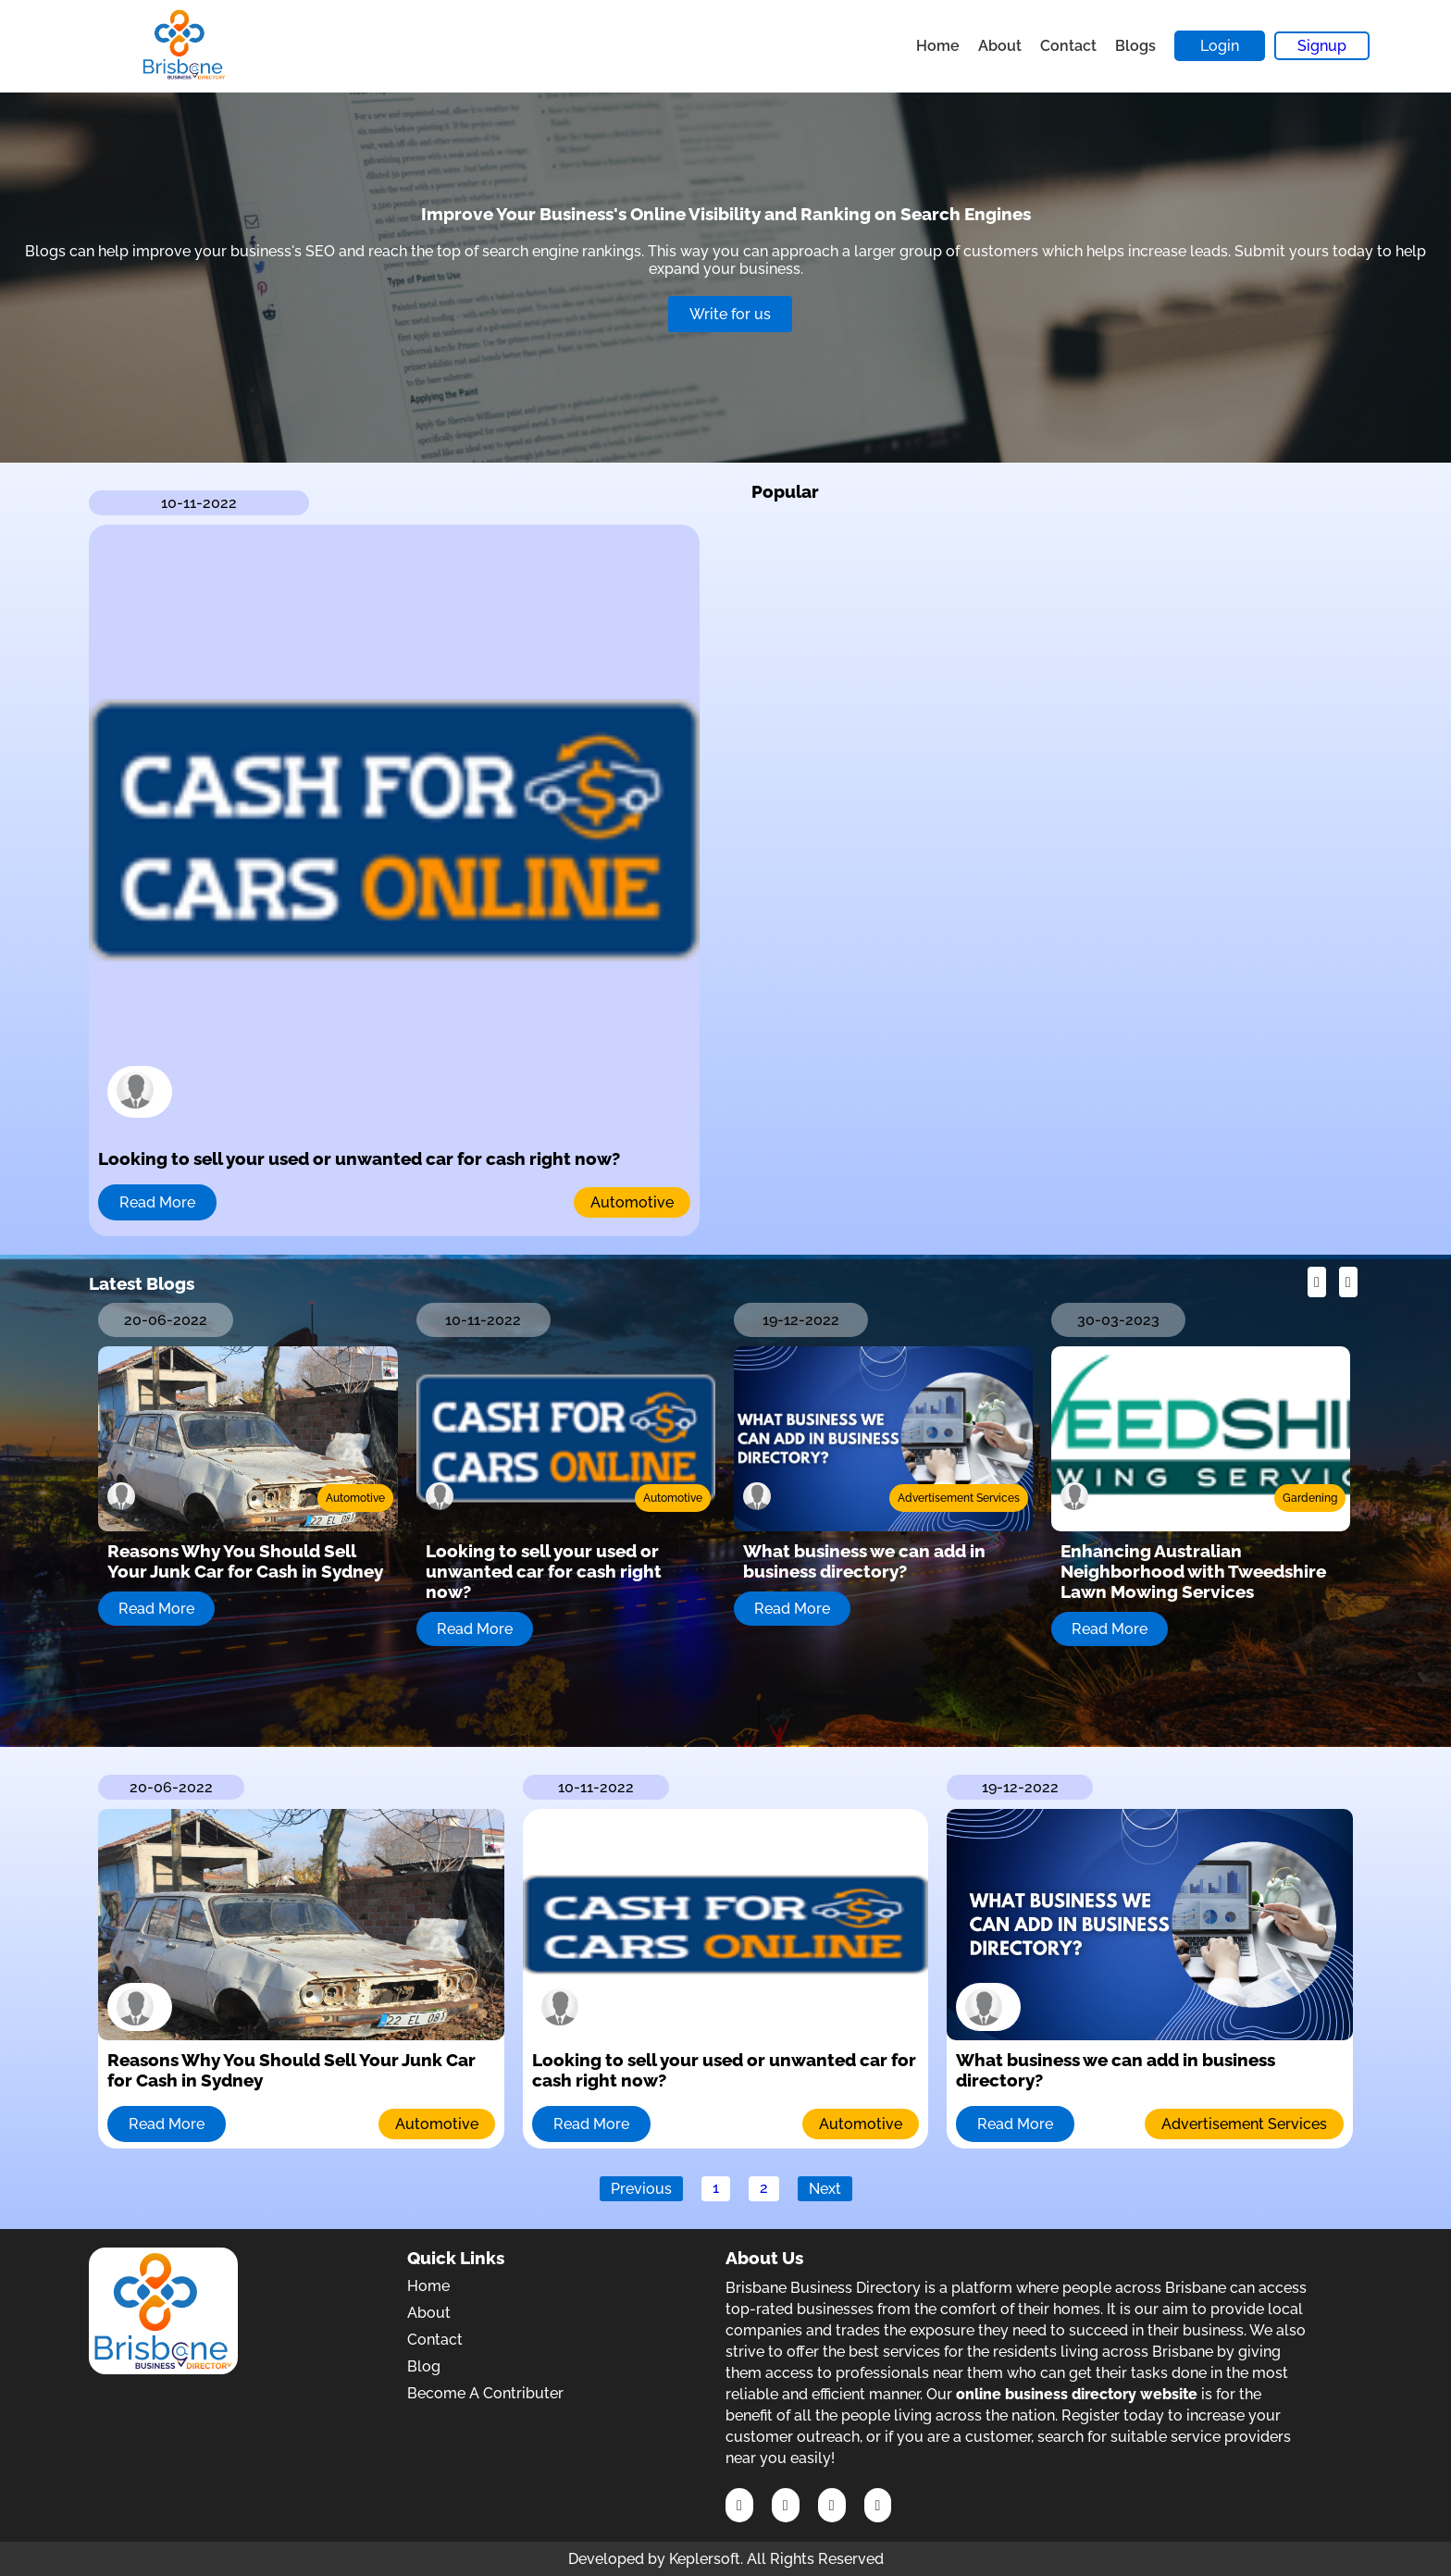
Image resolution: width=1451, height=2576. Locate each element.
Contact (1068, 46)
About (1000, 46)
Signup (1321, 46)
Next (825, 2189)
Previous (641, 2189)
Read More (157, 1202)
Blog (423, 2366)
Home (938, 46)
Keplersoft (704, 2559)
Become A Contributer (485, 2393)
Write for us (730, 314)
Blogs (1135, 46)
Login (1219, 46)
